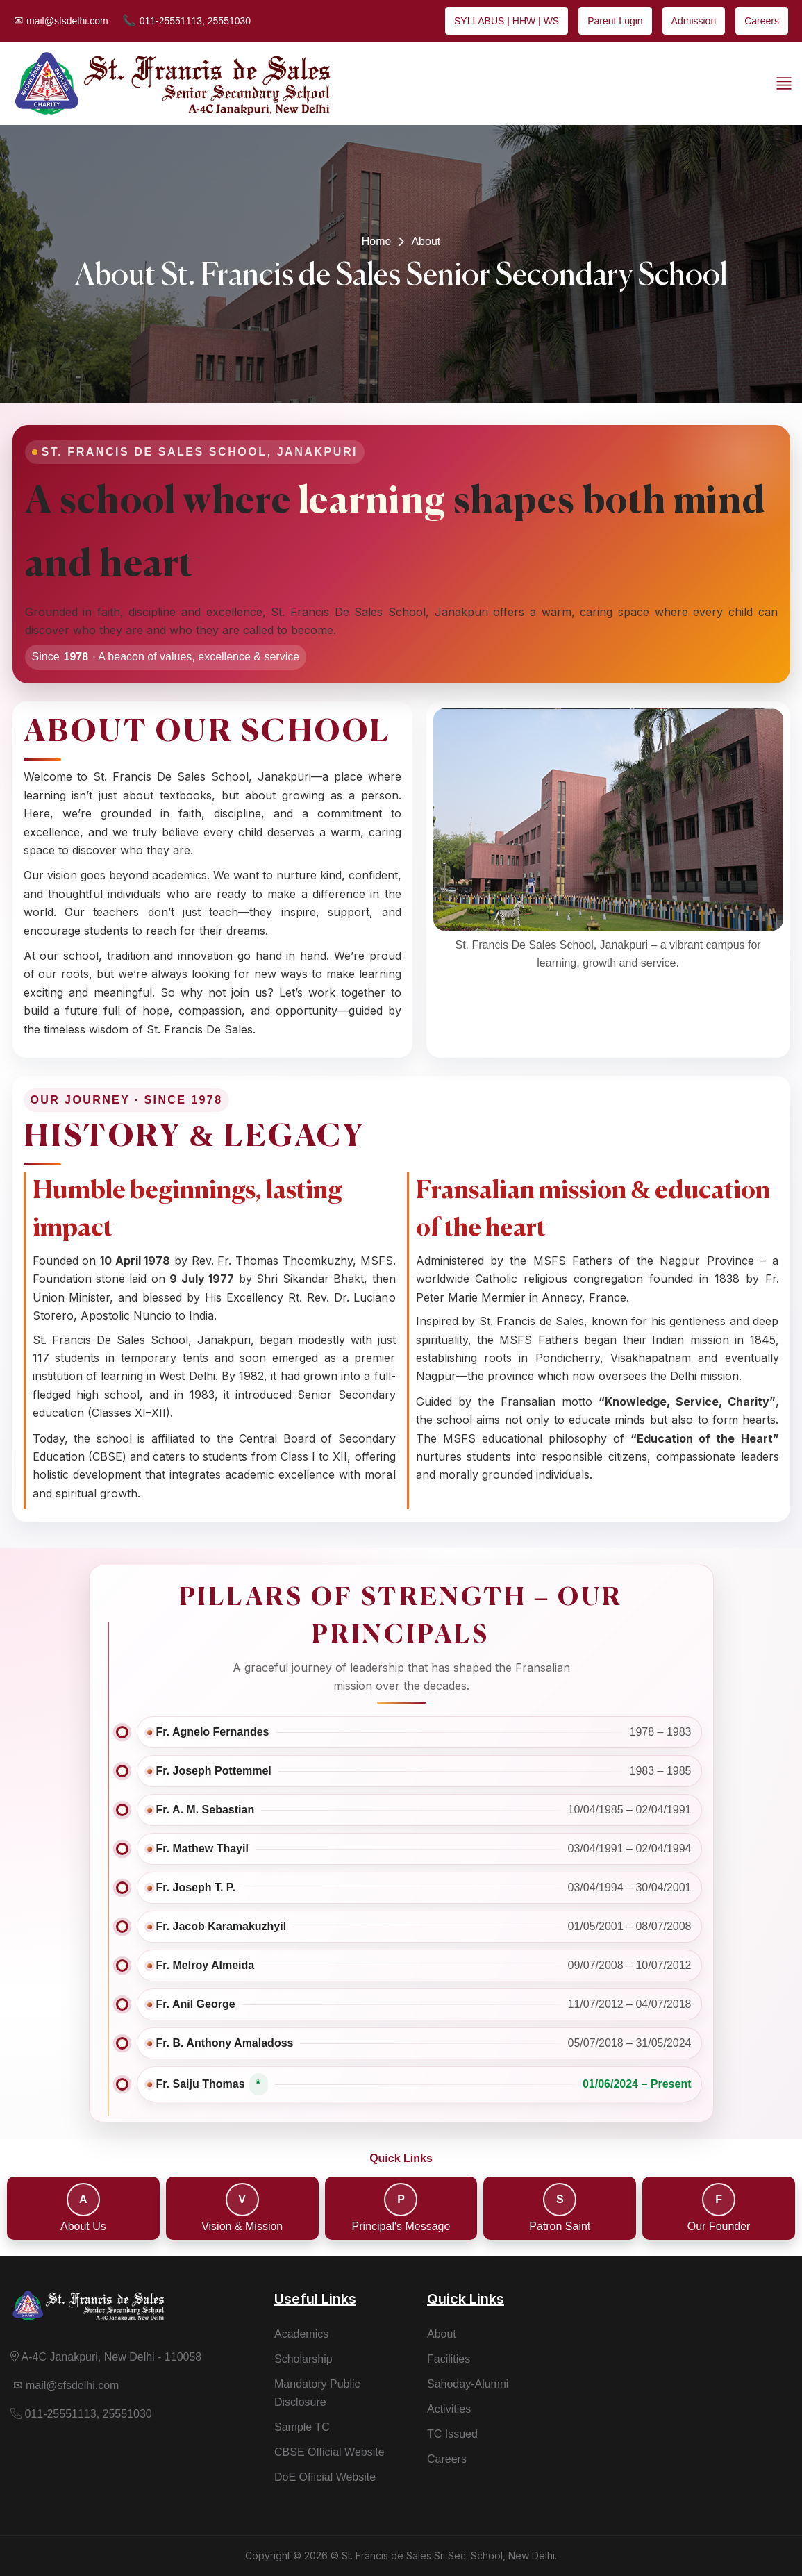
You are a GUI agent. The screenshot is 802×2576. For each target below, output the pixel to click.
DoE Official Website (325, 2477)
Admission (694, 20)
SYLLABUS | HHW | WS (506, 20)
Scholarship (303, 2359)
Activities (449, 2409)
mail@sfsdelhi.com (61, 20)
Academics (301, 2334)
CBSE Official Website (329, 2452)
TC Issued (452, 2434)
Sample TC (302, 2427)
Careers (761, 20)
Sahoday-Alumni (467, 2384)
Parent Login (614, 20)
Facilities (448, 2359)
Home (377, 241)
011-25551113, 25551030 (186, 20)
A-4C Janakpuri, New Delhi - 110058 (105, 2357)
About (441, 2334)
